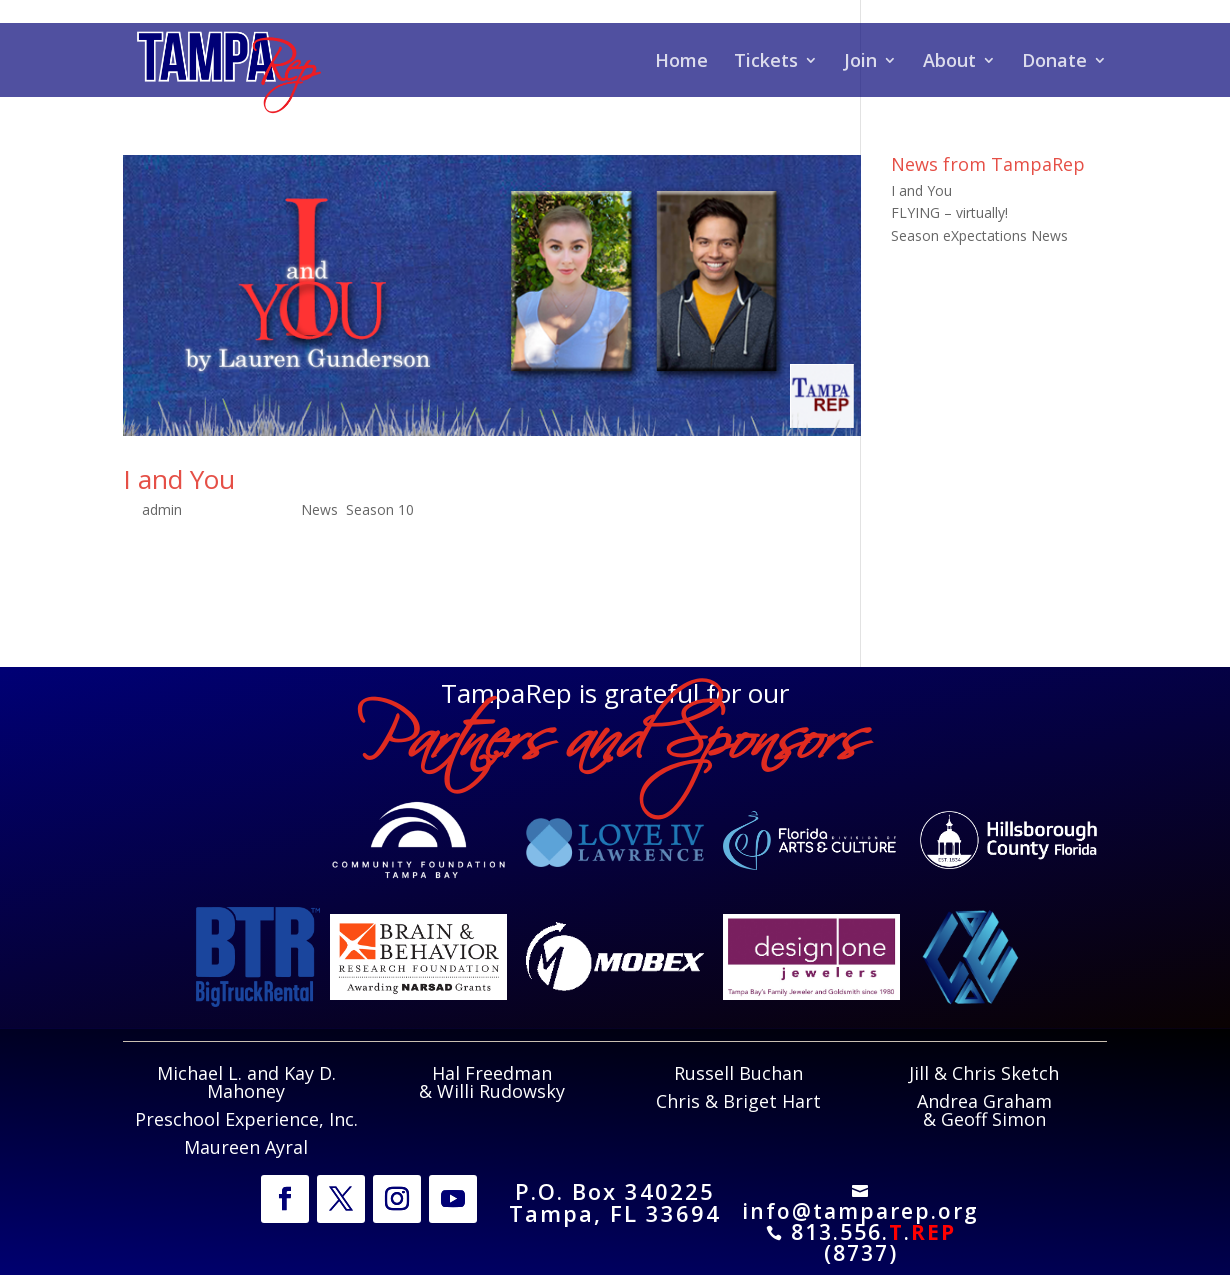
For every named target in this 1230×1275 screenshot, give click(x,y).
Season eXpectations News (979, 235)
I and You (179, 479)
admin (162, 509)
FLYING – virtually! (949, 212)
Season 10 (380, 509)
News (319, 509)
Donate (1054, 62)
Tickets (766, 62)
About (949, 62)
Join (860, 62)
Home (681, 62)
